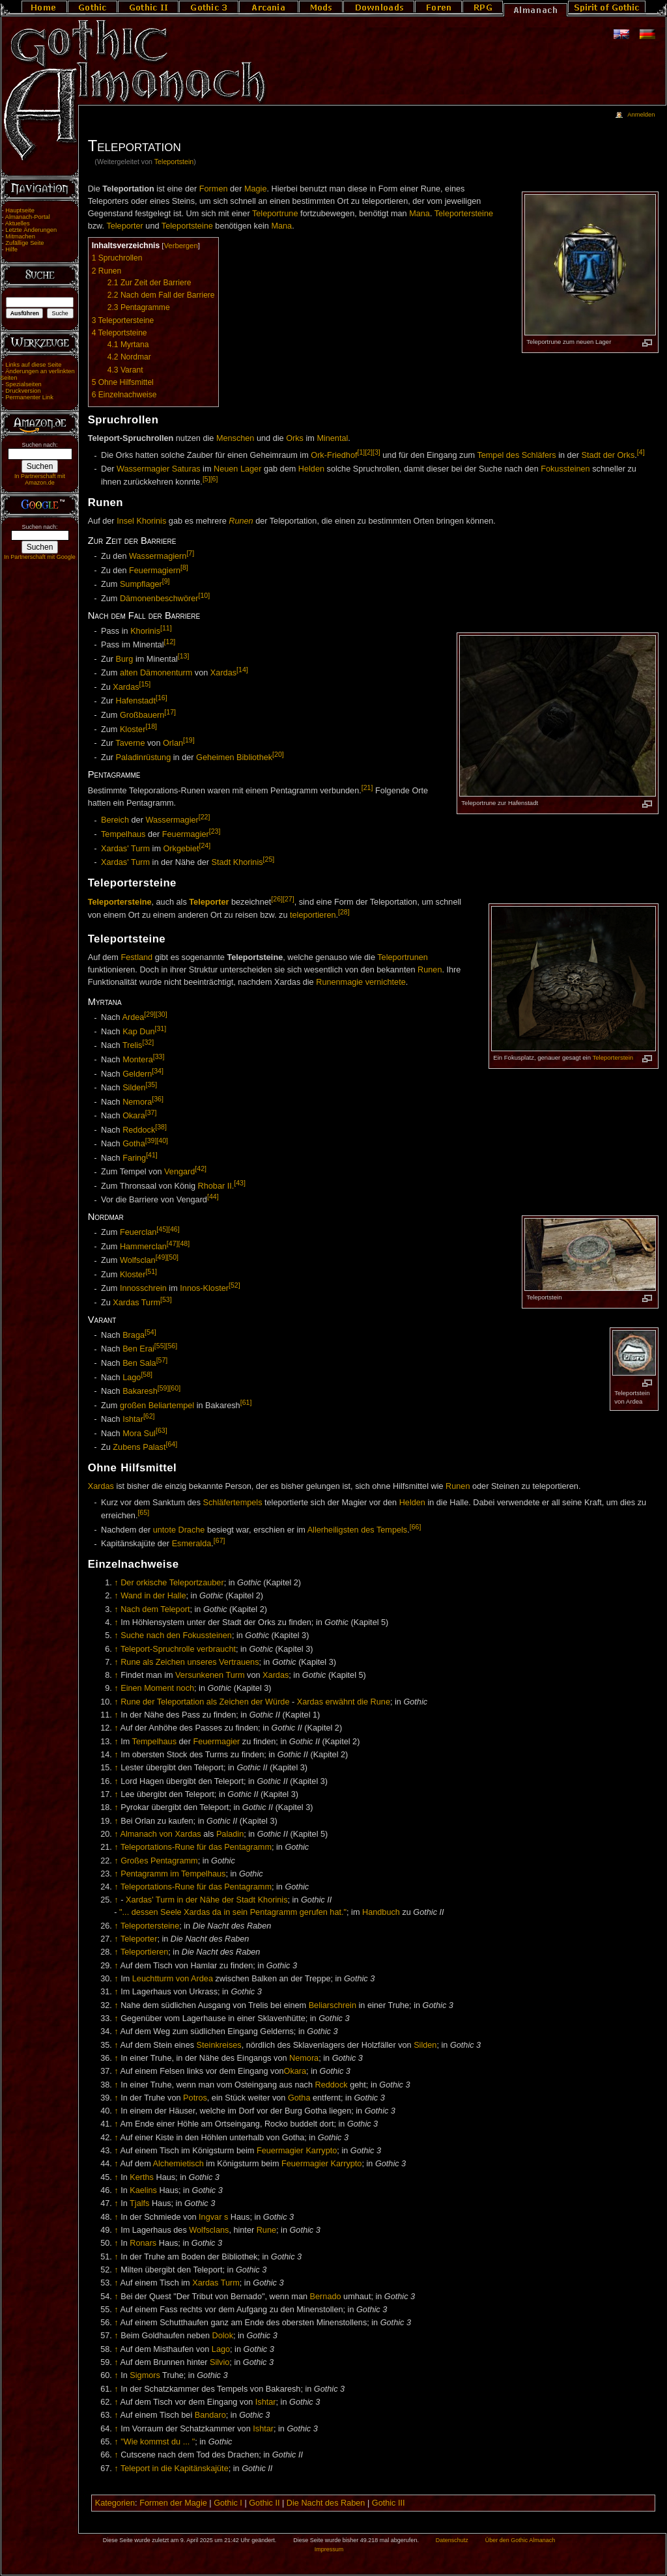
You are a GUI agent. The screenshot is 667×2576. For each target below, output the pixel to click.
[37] (151, 1112)
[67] (219, 1540)
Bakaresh (140, 1391)
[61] (246, 1402)
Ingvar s (213, 2217)
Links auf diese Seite (33, 364)
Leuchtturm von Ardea (172, 1978)
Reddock (138, 1130)
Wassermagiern (157, 556)
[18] (151, 726)
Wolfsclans (209, 2230)
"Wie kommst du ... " (158, 2441)
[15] (145, 684)
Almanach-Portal (27, 217)
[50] (172, 1257)
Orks (295, 438)
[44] (213, 1196)
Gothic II (264, 2503)
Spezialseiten (23, 384)
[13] (184, 656)
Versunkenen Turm (210, 1675)
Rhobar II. (216, 1186)
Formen (213, 188)
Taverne (130, 743)
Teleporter (124, 226)
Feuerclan (138, 1233)
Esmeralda (192, 1544)
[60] (174, 1388)
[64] (171, 1444)
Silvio (219, 2362)
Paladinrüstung (143, 757)
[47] (172, 1243)
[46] (174, 1229)
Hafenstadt (136, 701)
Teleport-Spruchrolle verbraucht (178, 1649)
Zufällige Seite (24, 243)
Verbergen (180, 245)
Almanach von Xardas (160, 1834)
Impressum (329, 2549)
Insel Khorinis (141, 521)
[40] (162, 1140)
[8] (184, 567)
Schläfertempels (233, 1502)
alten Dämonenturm (156, 673)
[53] (166, 1299)
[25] (269, 859)
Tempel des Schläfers (516, 455)
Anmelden (641, 114)
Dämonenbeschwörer (159, 598)
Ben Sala (139, 1363)
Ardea (133, 1018)
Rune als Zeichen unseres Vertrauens (190, 1662)
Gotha (133, 1144)
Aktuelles (17, 223)
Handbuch (381, 1912)
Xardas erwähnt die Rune (343, 1701)
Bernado (325, 2296)
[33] (159, 1056)
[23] (215, 831)
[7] (190, 553)
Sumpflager (141, 584)
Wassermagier (143, 469)
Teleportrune (275, 213)
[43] (240, 1183)
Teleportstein (173, 161)
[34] (157, 1071)
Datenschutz (452, 2540)
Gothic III (388, 2503)
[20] (278, 754)
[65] (143, 1512)
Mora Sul (139, 1433)
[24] (205, 845)
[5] (206, 479)
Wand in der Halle (153, 1595)
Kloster (133, 729)
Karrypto (321, 2150)
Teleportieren (144, 1952)
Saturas (186, 469)
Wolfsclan (138, 1261)
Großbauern (142, 715)
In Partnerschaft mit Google (40, 557)
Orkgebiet (181, 848)
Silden (133, 1087)
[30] (161, 1014)
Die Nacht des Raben (326, 2503)
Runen (241, 521)
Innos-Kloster (204, 1289)
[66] (415, 1527)
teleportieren (313, 915)
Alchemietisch (178, 2163)
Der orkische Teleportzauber (172, 1582)
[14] (242, 669)
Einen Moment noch (157, 1688)
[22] (204, 817)
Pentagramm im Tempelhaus (173, 1873)
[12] (170, 641)
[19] (189, 740)
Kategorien (115, 2503)
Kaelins (143, 2190)
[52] (234, 1285)
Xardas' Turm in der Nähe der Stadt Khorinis (207, 1899)
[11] (166, 628)
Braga (133, 1335)
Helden (311, 469)
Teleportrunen (402, 957)
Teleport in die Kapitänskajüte (175, 2468)
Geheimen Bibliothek (234, 757)
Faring (134, 1158)
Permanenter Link (29, 397)
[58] (146, 1374)
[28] (344, 912)
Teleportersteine (463, 213)
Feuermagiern (154, 570)
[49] (161, 1257)
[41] (152, 1155)
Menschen (235, 438)
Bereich (115, 820)
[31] (161, 1028)
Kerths (142, 2177)
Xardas (223, 673)
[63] (161, 1430)
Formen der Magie (173, 2503)
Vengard (179, 1172)
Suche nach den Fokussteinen (176, 1635)
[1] (361, 452)
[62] (149, 1416)
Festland (136, 957)
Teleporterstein (612, 1057)
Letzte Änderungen (31, 230)
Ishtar (132, 1419)
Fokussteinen (565, 469)
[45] (162, 1229)
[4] (641, 452)
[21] (367, 787)
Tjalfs (139, 2203)
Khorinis (145, 631)
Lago (131, 1377)
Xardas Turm (136, 1302)
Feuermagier (185, 834)
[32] (148, 1042)
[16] (161, 697)
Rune (266, 2230)
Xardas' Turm (125, 848)
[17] (170, 712)
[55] (160, 1346)
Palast (154, 1447)
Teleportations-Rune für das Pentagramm (196, 1847)
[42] (200, 1168)
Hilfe (11, 249)
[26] (277, 899)
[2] (369, 452)
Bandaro (210, 2415)
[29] (150, 1014)
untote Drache (179, 1530)
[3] (376, 452)
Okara (133, 1115)
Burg (125, 659)
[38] (161, 1127)
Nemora (137, 1102)
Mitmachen (20, 236)
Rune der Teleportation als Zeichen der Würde (205, 1701)
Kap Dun (138, 1031)
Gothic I (228, 2503)
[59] (163, 1388)
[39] (151, 1140)
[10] (204, 595)
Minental (332, 438)
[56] (171, 1346)
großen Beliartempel (157, 1405)
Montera (137, 1059)
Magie (255, 188)
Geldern (137, 1074)
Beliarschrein (332, 2005)
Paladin (230, 1834)
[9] (166, 581)
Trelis (132, 1046)
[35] (151, 1084)
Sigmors (145, 2375)
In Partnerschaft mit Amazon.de (39, 479)
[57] (162, 1360)
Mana (419, 213)
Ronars (143, 2243)
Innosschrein (143, 1289)
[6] (214, 479)
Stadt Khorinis (237, 862)
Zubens (126, 1447)
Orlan (173, 743)
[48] (184, 1243)
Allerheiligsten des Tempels (357, 1530)
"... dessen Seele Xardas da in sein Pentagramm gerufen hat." (233, 1912)
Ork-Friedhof (334, 455)
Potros (195, 2097)
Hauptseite (20, 210)
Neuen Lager (237, 469)
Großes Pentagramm (159, 1860)
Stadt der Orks (607, 455)
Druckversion (22, 391)
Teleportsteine (187, 226)
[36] (157, 1099)
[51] (151, 1271)
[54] (150, 1332)
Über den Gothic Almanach (520, 2540)
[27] (288, 899)
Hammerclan (143, 1246)
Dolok (222, 2335)
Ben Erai (138, 1349)
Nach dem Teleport (155, 1609)
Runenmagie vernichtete (361, 982)
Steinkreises (219, 2045)
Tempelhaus (123, 834)
